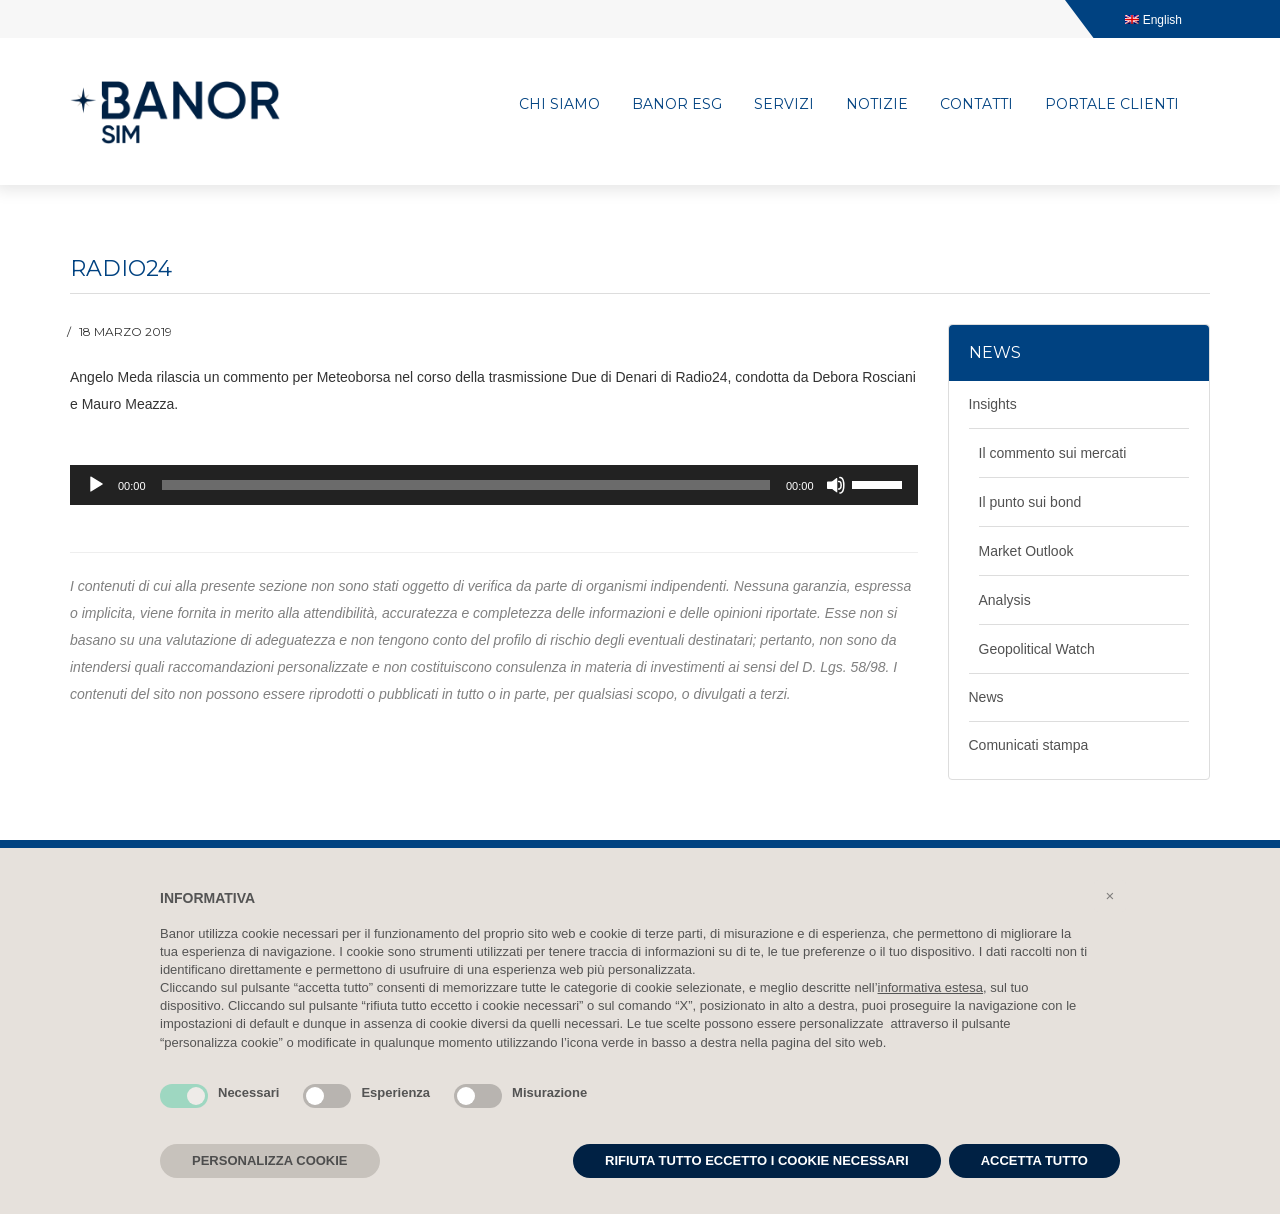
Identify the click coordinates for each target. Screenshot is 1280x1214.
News (986, 697)
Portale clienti (1112, 104)
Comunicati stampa (1029, 745)
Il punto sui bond (1030, 502)
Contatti (976, 104)
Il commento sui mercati (1053, 453)
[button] (1110, 896)
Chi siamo (559, 104)
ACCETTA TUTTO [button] (1034, 1160)
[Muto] (836, 485)
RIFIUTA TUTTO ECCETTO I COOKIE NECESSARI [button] (757, 1160)
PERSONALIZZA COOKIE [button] (270, 1160)
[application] (494, 485)
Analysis (1005, 600)
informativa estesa (931, 987)
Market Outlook (1026, 551)
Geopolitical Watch (1037, 649)
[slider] (466, 485)
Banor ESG (677, 104)
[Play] (96, 485)
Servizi (784, 104)
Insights (993, 404)
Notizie (877, 104)
